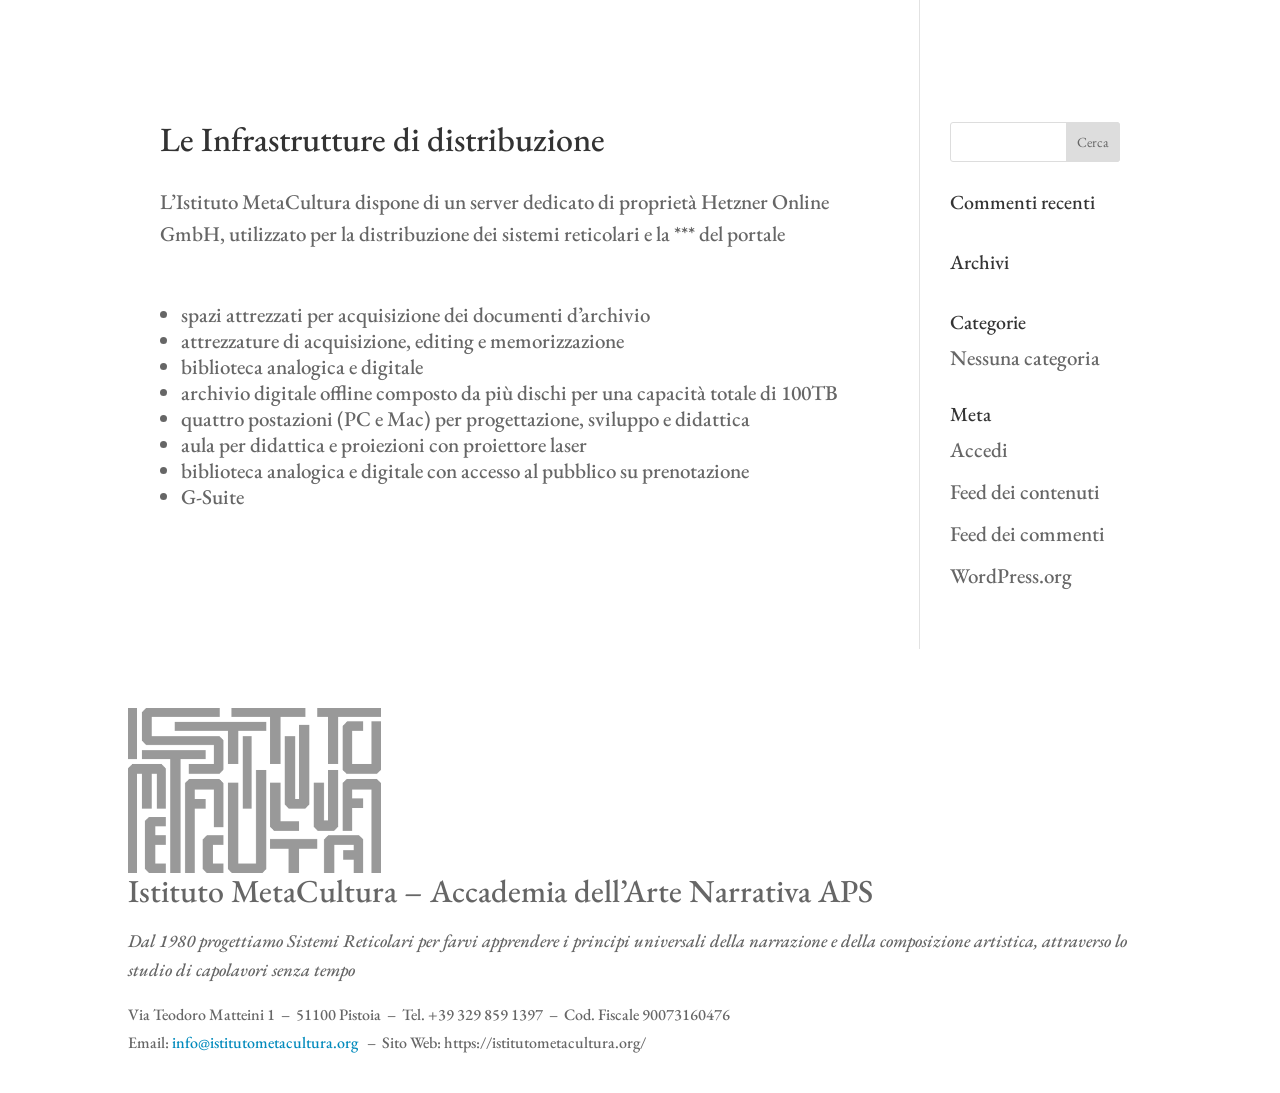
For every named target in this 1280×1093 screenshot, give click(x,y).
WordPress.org (1011, 575)
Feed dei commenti (1027, 533)
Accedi (979, 449)
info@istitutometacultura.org (265, 1042)
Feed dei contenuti (1025, 491)
